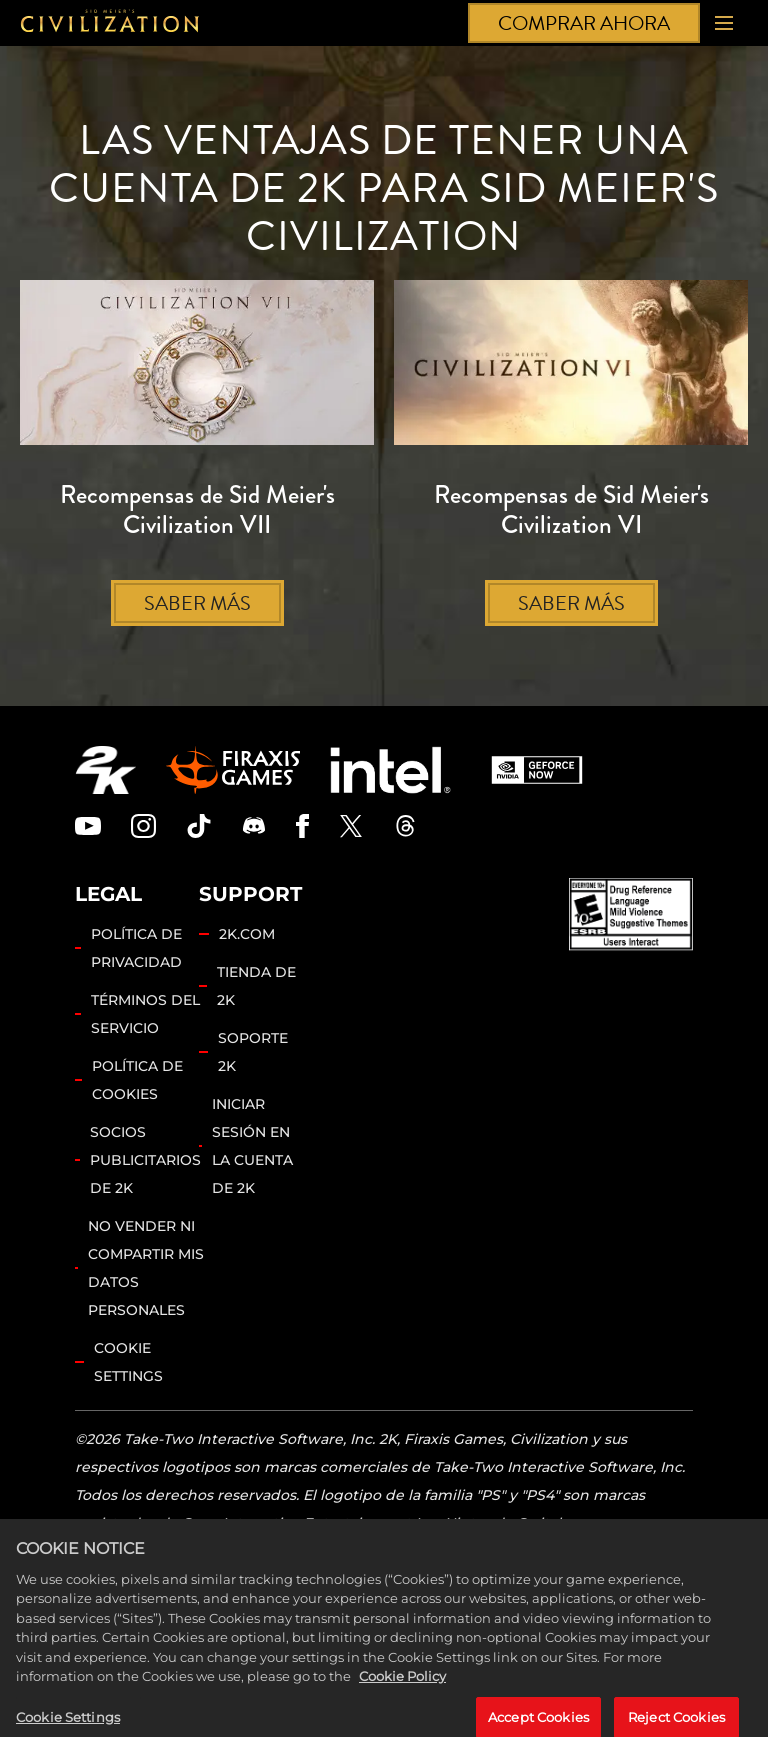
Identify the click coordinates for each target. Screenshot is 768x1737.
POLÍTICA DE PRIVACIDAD (136, 948)
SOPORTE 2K (253, 1052)
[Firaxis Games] (233, 770)
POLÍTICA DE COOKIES (137, 1080)
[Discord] (254, 826)
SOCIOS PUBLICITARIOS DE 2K (145, 1160)
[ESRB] (631, 915)
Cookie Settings (128, 1362)
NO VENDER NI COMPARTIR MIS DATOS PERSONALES (146, 1268)
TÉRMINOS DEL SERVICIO (145, 1014)
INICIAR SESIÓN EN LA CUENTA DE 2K (252, 1146)
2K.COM (247, 934)
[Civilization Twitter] (351, 826)
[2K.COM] (105, 770)
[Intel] (390, 770)
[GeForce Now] (537, 770)
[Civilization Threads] (406, 826)
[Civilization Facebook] (302, 826)
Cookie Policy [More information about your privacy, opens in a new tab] (402, 1701)
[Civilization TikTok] (199, 826)
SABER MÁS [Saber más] (197, 603)
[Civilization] (110, 23)
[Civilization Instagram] (144, 826)
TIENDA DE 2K (256, 986)
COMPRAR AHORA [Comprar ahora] (584, 23)
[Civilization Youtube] (88, 826)
